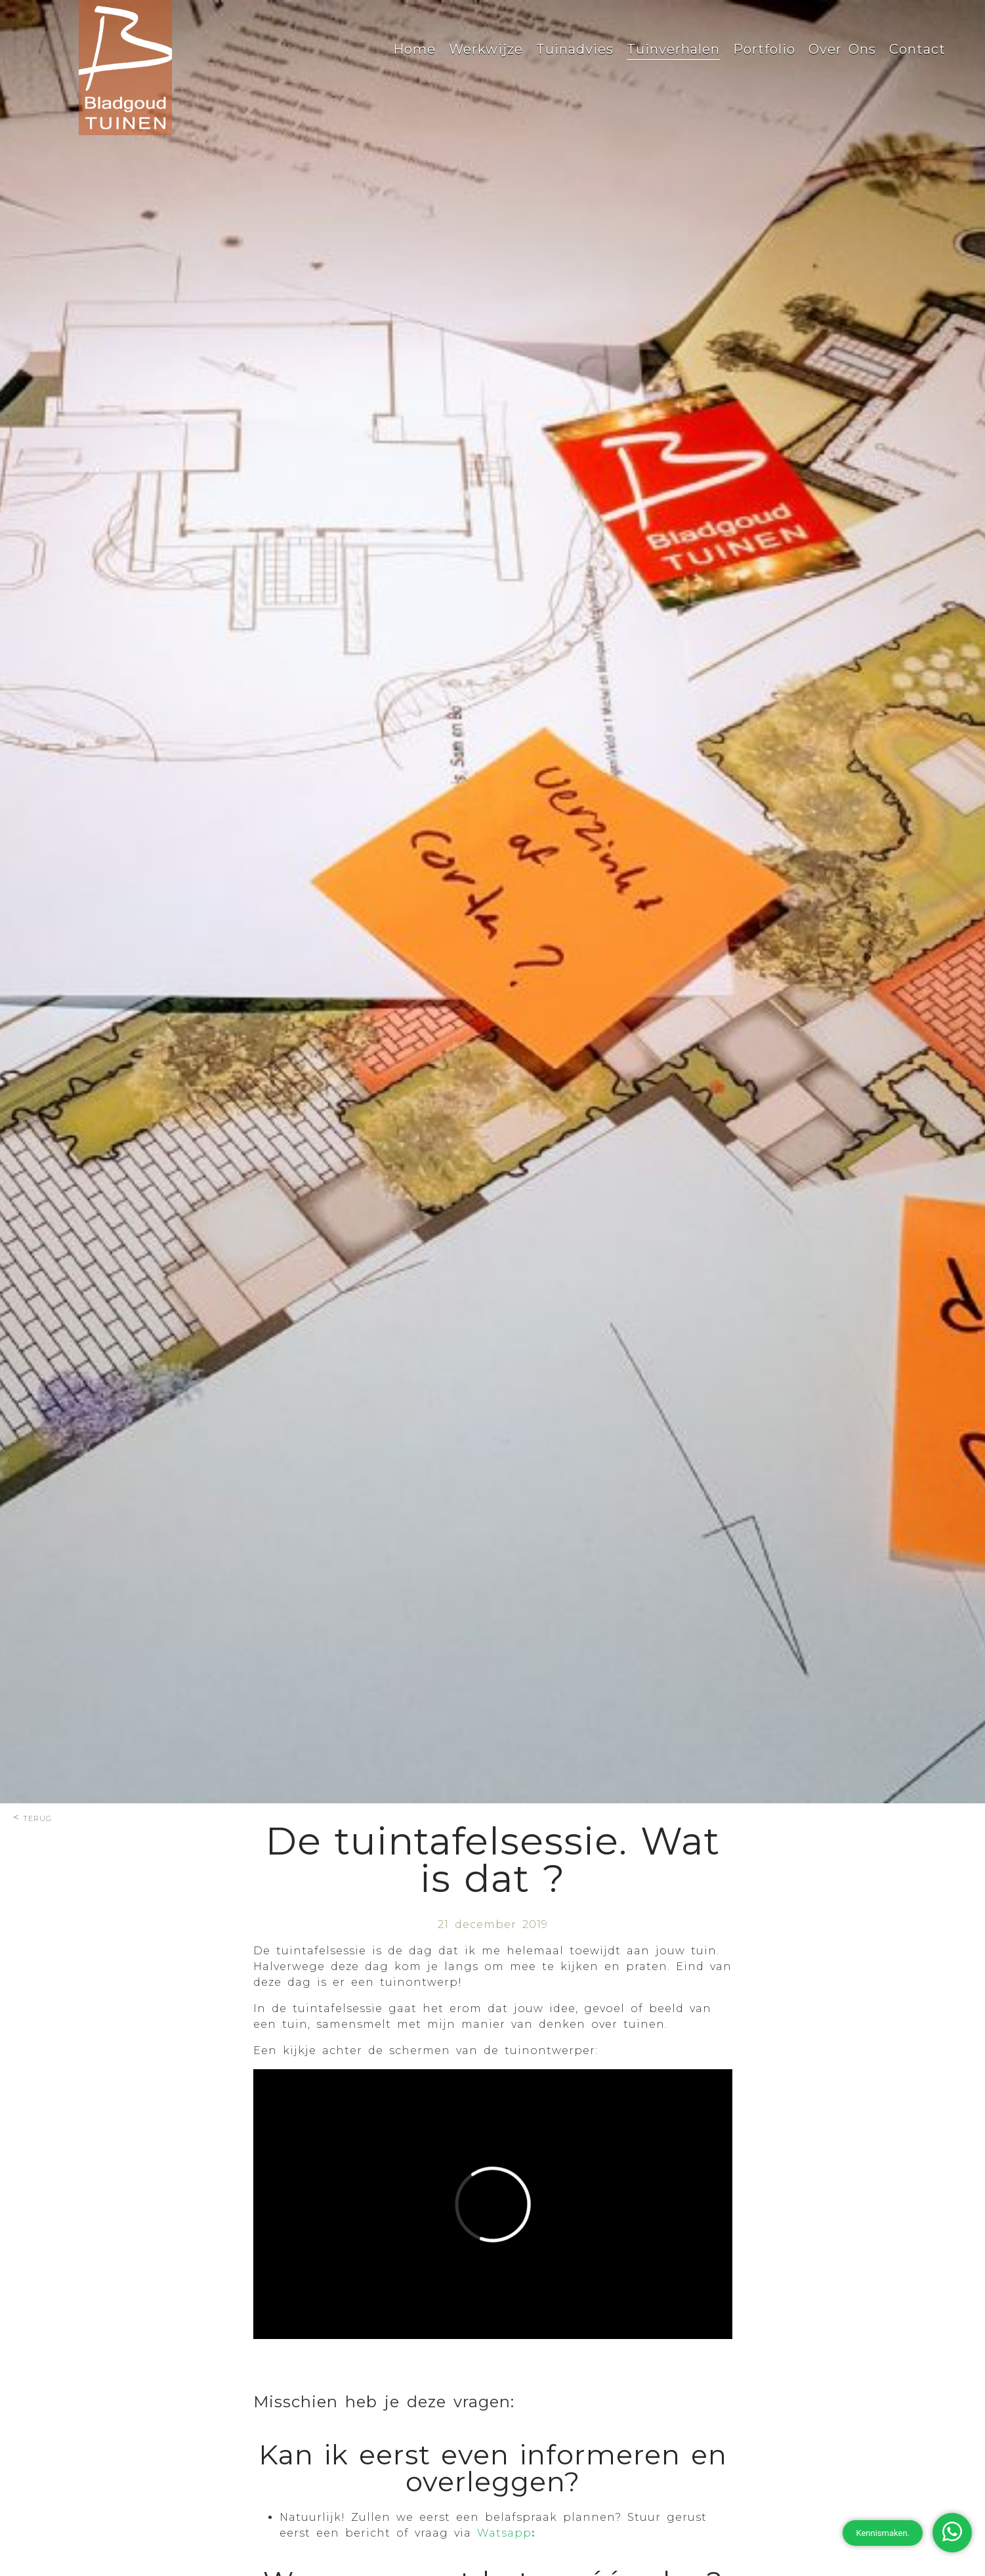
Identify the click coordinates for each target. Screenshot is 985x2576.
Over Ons (842, 49)
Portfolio (764, 49)
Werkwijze (486, 49)
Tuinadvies (575, 49)
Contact (917, 49)
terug (37, 1817)
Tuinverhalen (673, 49)
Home (414, 49)
